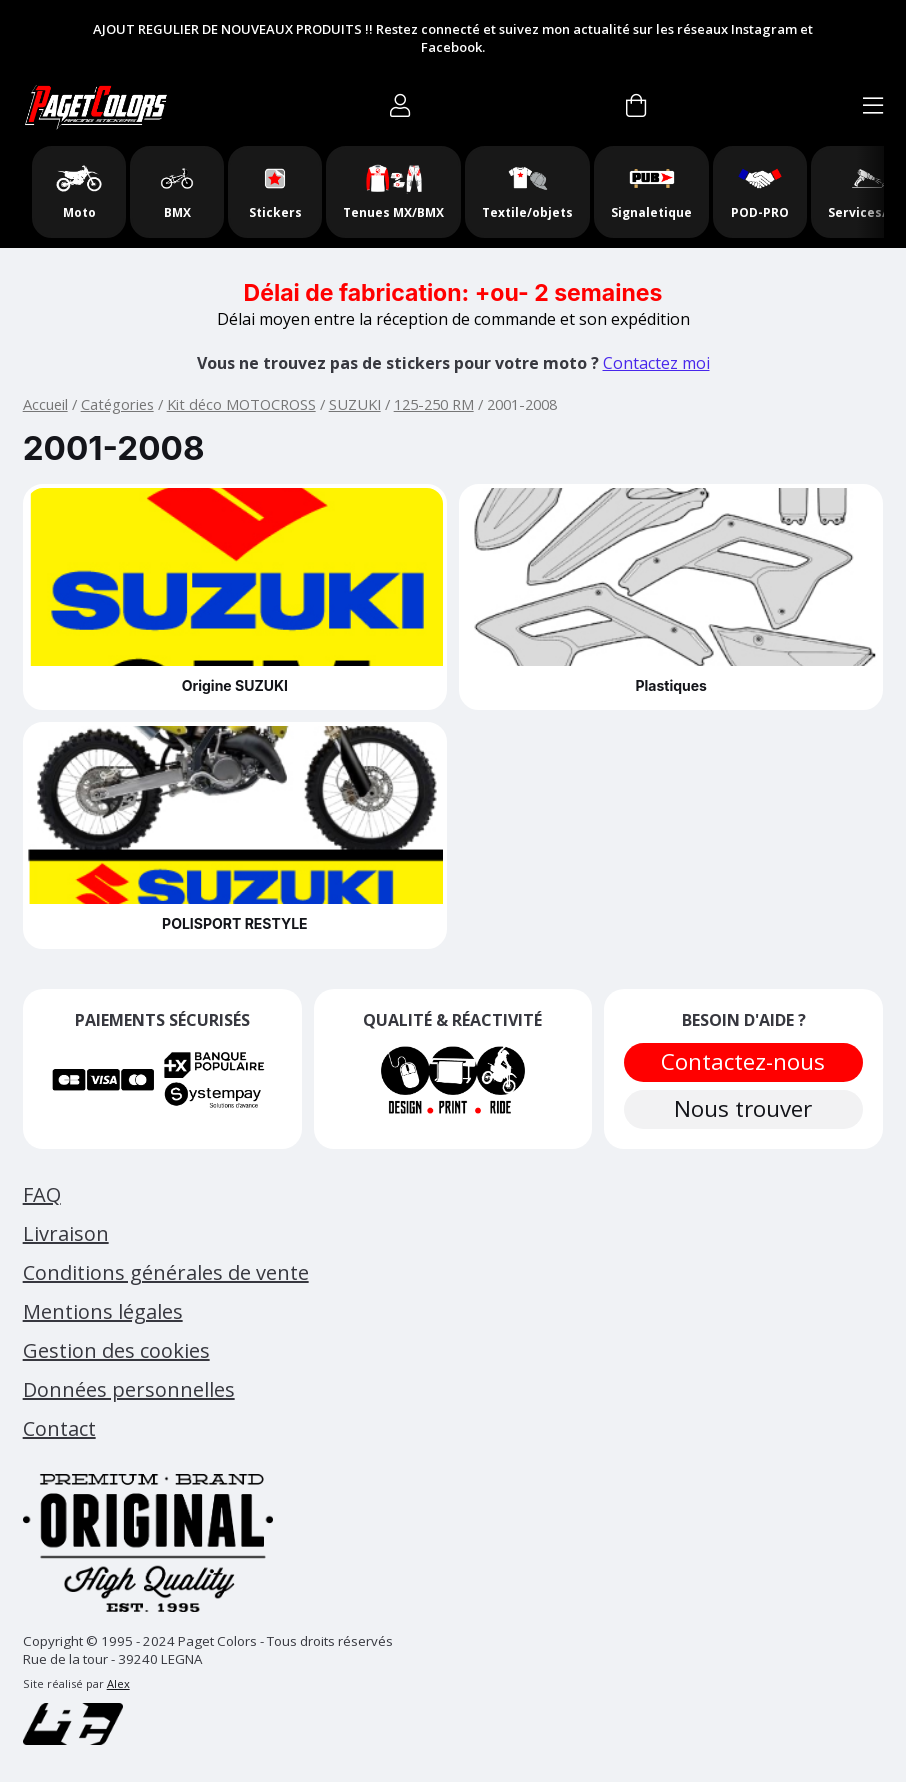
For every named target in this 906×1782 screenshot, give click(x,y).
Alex (118, 1683)
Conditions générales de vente (166, 1272)
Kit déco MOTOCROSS (241, 404)
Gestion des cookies (116, 1350)
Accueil (45, 404)
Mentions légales (103, 1311)
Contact (59, 1428)
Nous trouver (744, 1108)
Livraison (66, 1233)
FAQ (42, 1194)
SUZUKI (355, 404)
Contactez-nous (744, 1061)
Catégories (117, 404)
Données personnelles (129, 1389)
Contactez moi (656, 363)
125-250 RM (434, 404)
